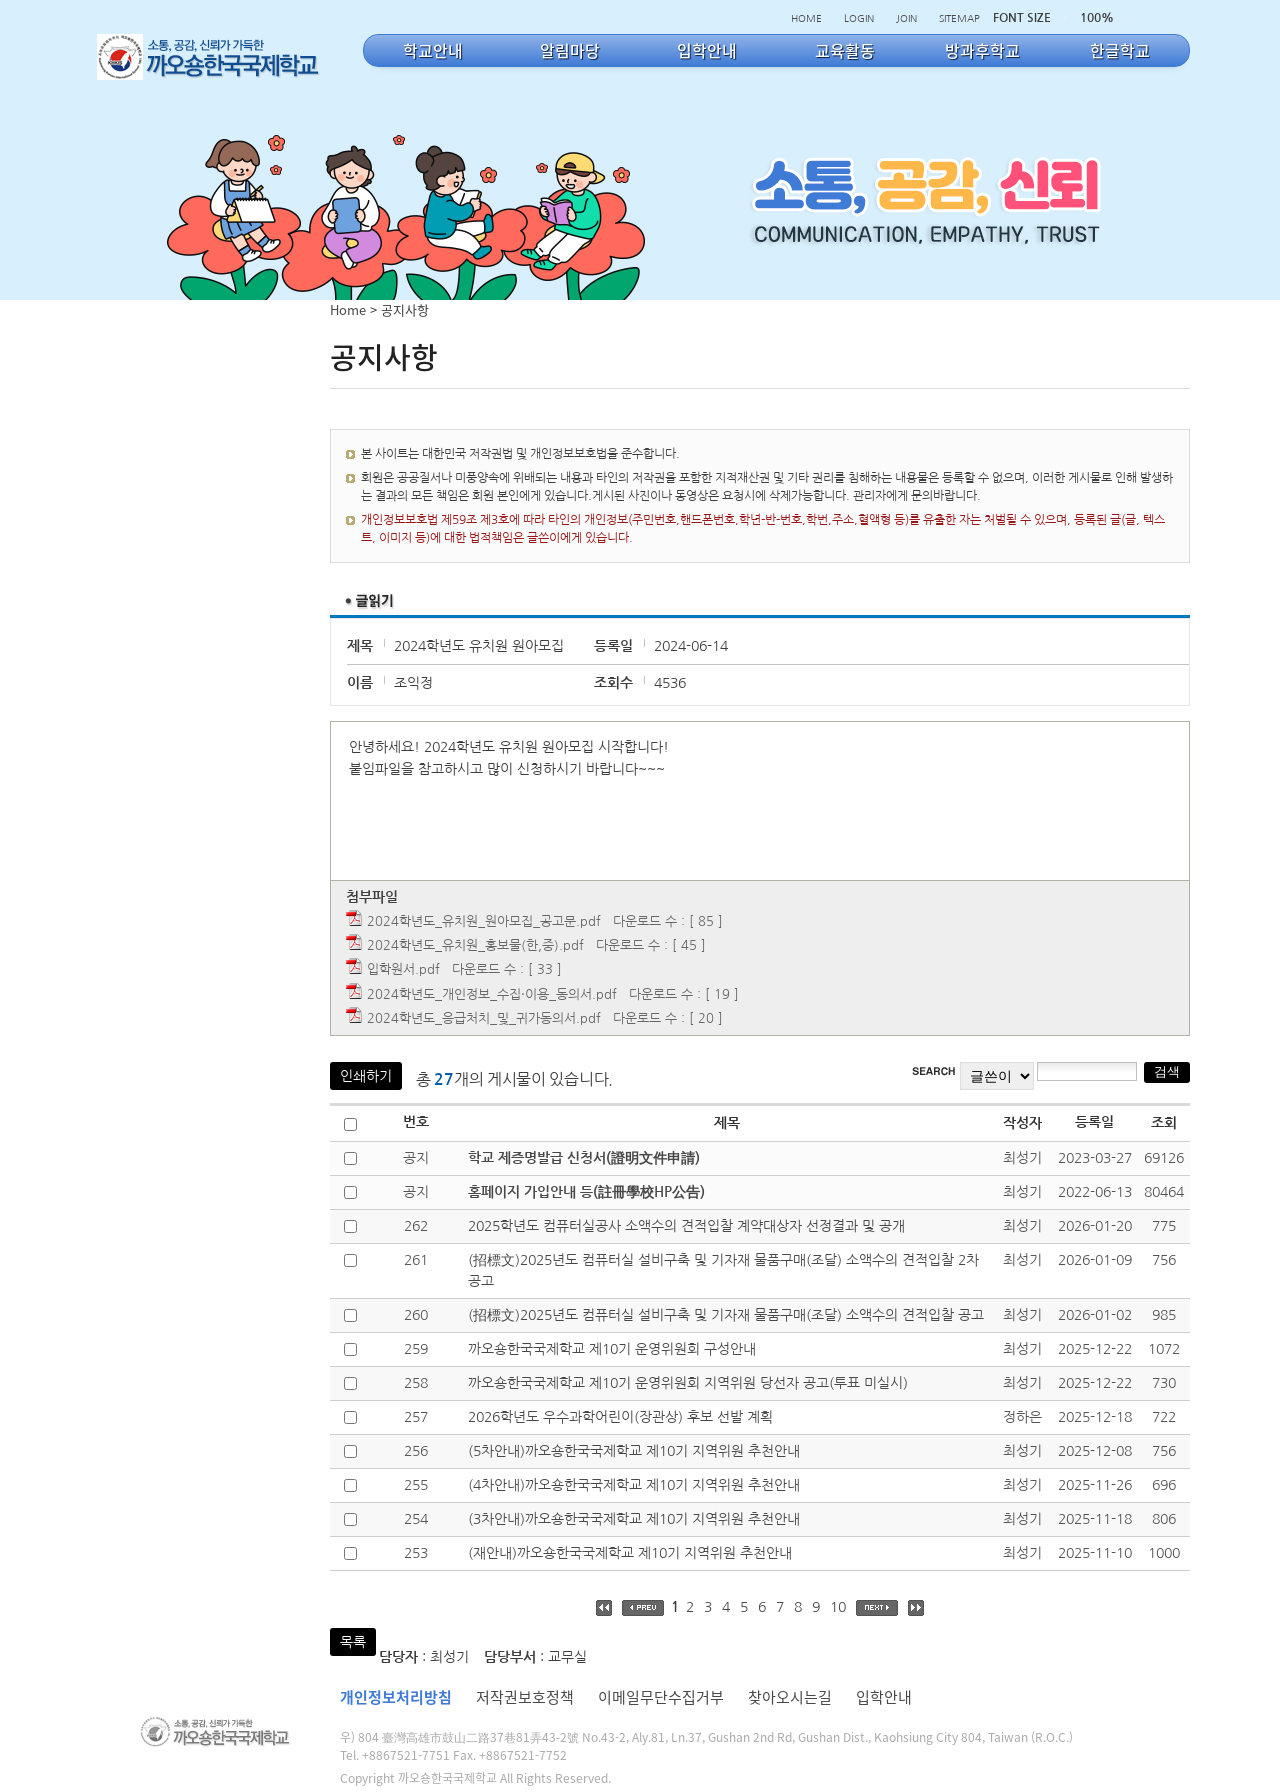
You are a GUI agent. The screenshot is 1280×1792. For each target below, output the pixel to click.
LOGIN (859, 18)
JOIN (906, 18)
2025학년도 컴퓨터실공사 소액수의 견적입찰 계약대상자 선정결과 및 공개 (686, 1226)
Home (348, 309)
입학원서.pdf (403, 969)
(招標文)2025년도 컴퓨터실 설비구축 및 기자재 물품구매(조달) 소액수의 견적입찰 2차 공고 (723, 1270)
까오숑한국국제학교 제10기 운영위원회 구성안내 (612, 1349)
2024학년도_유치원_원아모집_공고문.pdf (484, 921)
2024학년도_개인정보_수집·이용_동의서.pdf (492, 994)
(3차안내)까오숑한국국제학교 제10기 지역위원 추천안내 (634, 1519)
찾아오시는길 (790, 1697)
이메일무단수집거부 (661, 1697)
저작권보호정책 (525, 1697)
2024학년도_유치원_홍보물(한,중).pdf (475, 945)
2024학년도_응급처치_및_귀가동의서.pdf (484, 1018)
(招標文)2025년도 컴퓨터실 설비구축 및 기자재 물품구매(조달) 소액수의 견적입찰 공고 (726, 1315)
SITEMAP (959, 18)
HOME (806, 18)
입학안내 (884, 1697)
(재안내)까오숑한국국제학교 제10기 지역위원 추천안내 (630, 1553)
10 (838, 1607)
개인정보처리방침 (396, 1697)
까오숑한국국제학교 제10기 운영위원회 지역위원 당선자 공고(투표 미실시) (688, 1383)
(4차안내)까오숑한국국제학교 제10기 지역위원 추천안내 (634, 1485)
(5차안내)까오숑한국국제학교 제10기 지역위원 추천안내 (634, 1451)
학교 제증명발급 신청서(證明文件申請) (584, 1158)
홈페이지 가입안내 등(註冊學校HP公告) (586, 1192)
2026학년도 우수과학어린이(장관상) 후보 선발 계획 (620, 1417)
